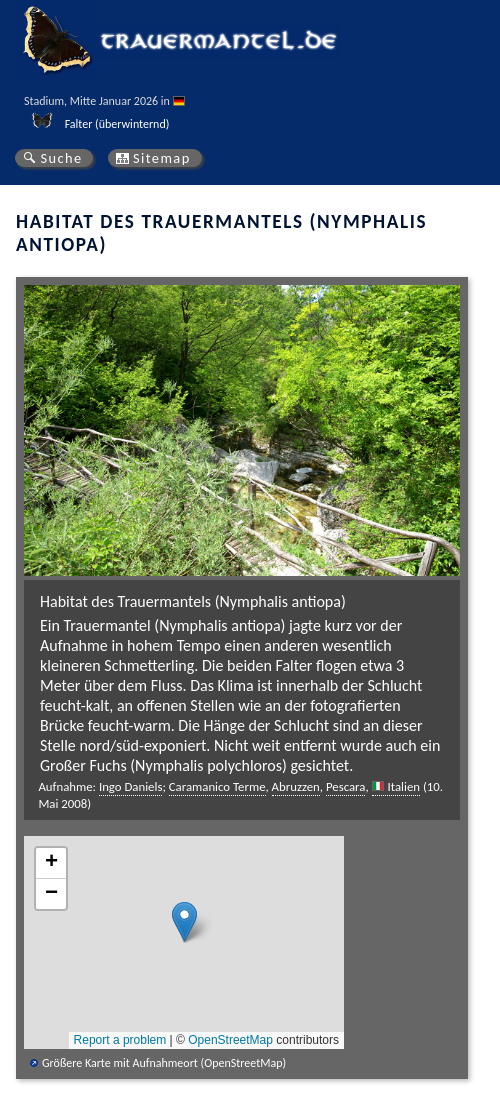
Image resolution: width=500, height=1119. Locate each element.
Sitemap (162, 158)
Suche (61, 158)
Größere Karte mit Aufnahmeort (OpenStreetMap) (164, 1063)
